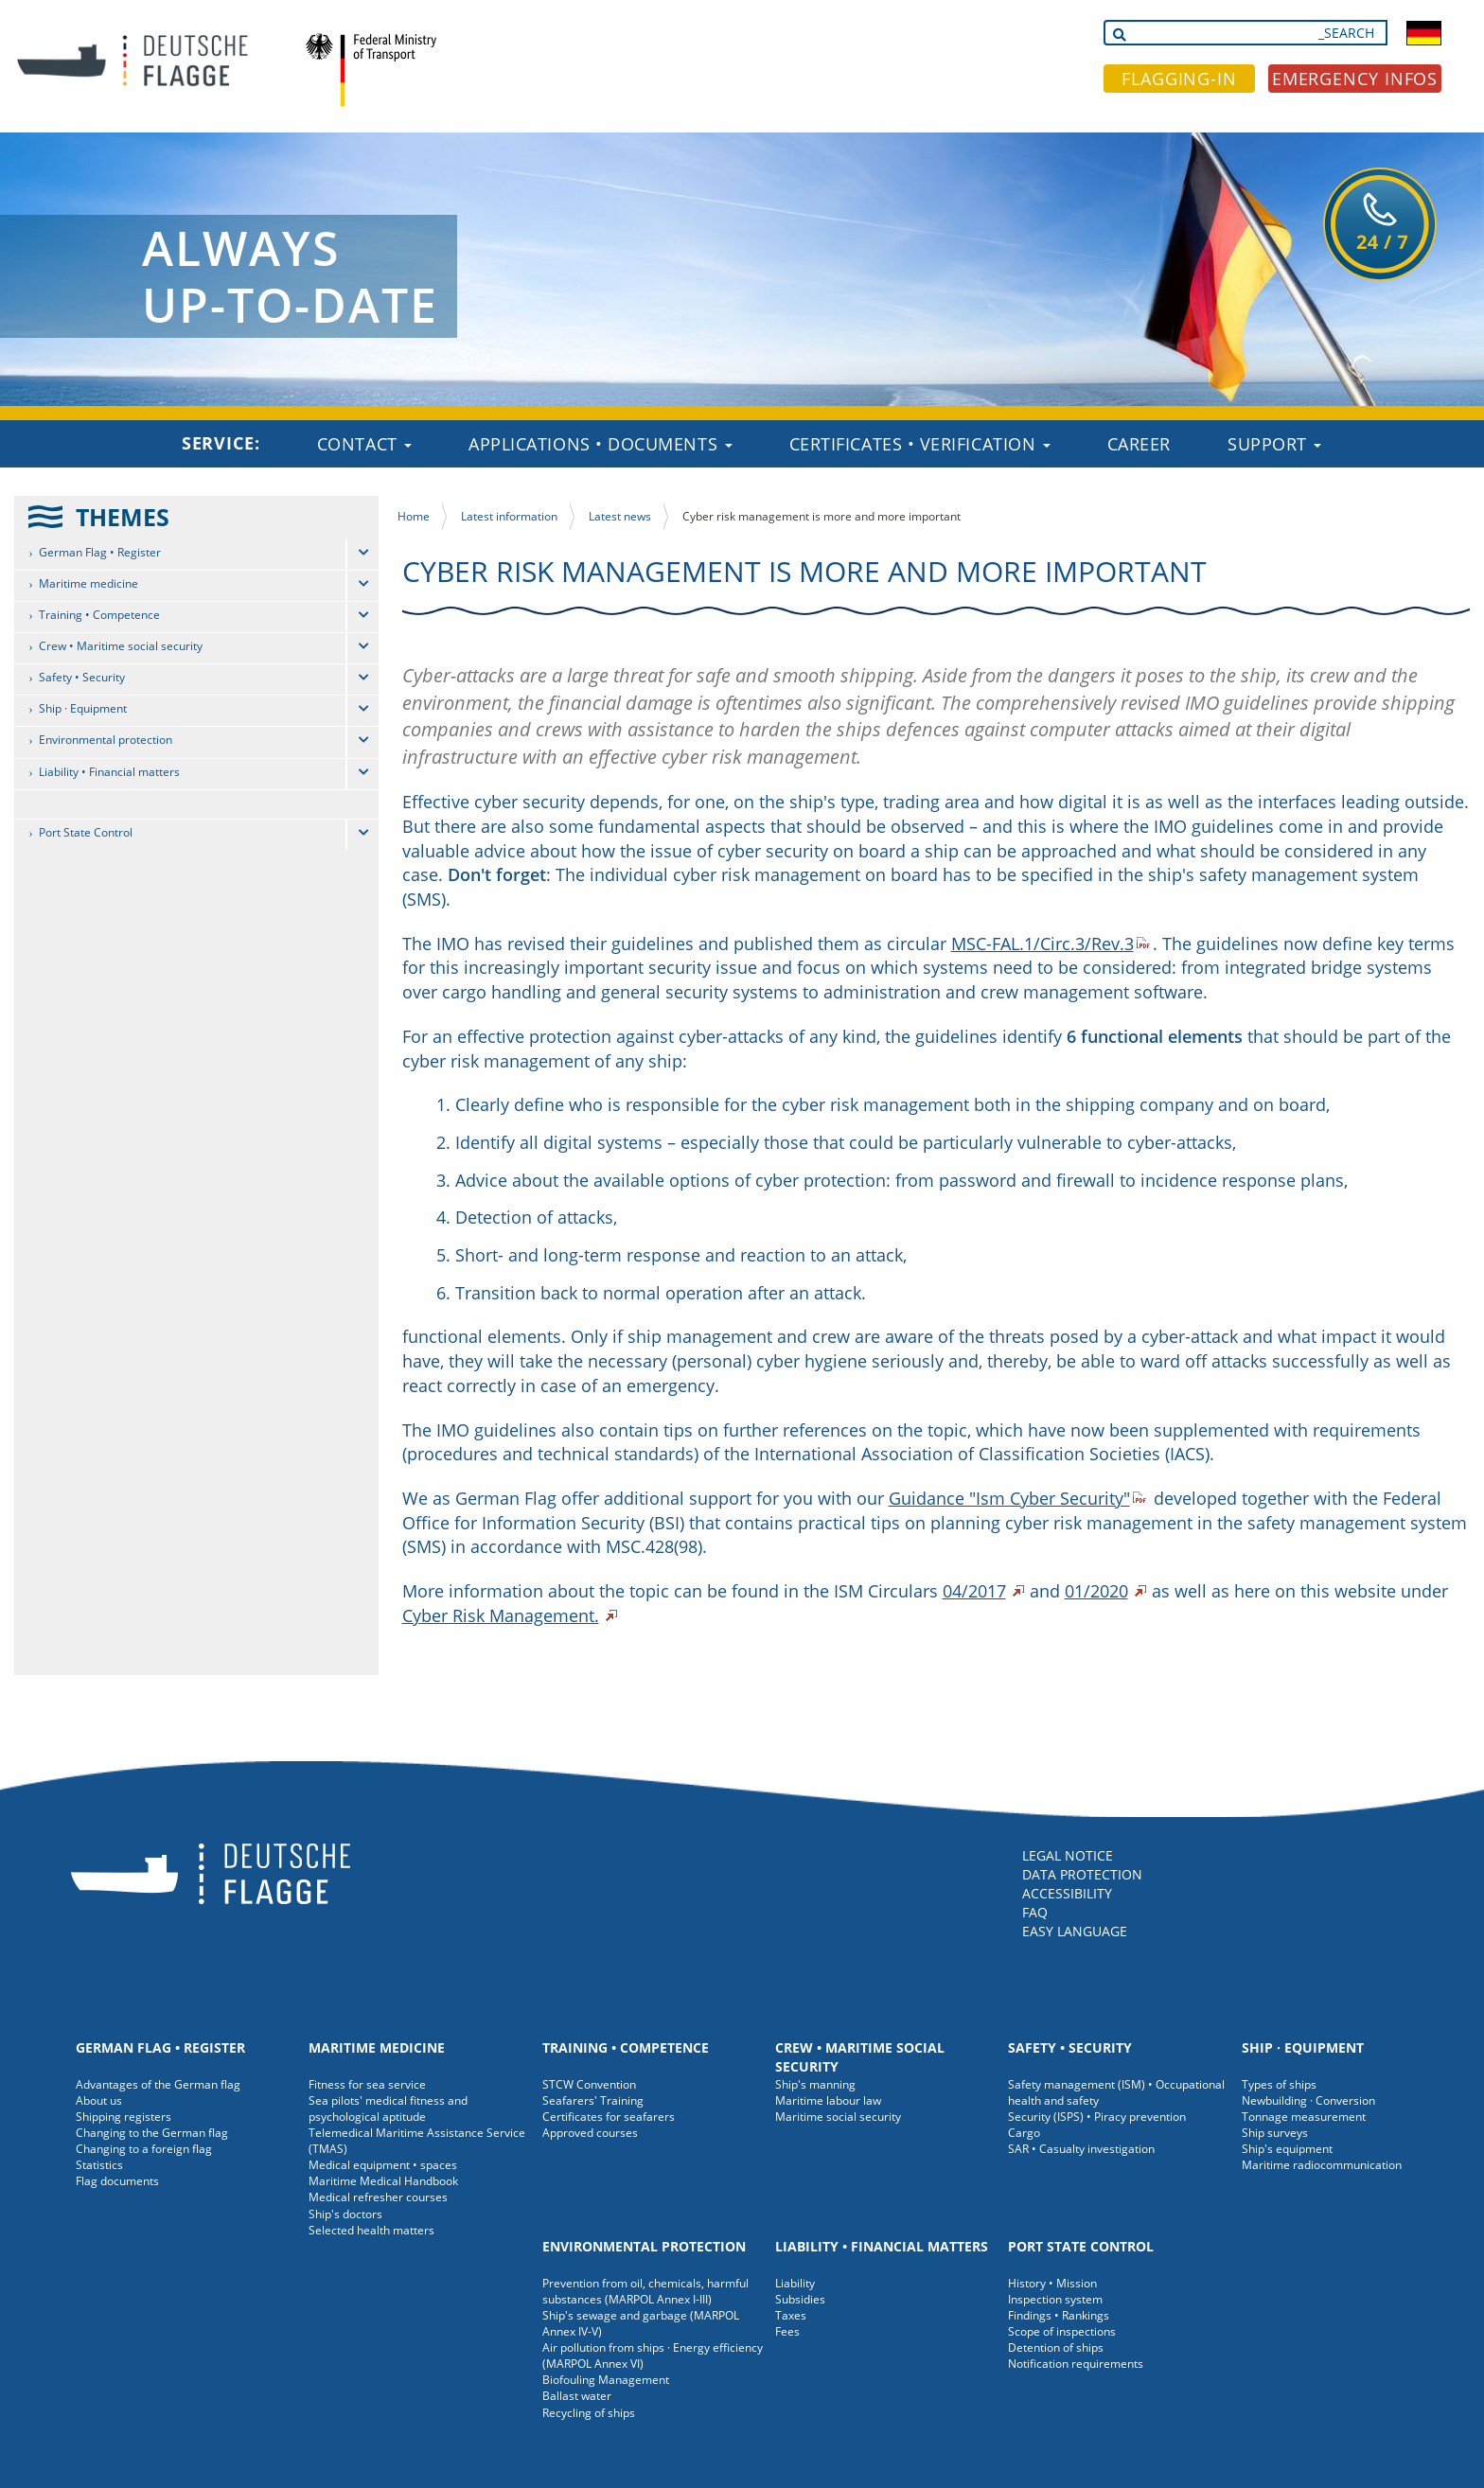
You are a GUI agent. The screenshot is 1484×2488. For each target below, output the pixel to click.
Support (1274, 443)
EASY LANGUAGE (1074, 1931)
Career (1139, 443)
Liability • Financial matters (109, 772)
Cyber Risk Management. (500, 1615)
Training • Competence (99, 615)
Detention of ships (1056, 2347)
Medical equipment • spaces (383, 2165)
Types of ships (1279, 2084)
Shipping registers (123, 2117)
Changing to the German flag (152, 2133)
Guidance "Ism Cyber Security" (1009, 1498)
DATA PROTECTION (1082, 1874)
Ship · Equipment (83, 708)
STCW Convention (589, 2084)
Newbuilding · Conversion (1308, 2100)
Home (414, 516)
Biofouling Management (605, 2380)
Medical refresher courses (378, 2197)
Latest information (509, 516)
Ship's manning (815, 2084)
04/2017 (974, 1590)
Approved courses (590, 2133)
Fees (787, 2331)
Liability (795, 2283)
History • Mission (1052, 2283)
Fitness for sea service (367, 2084)
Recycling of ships (588, 2413)
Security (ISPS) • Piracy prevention (1097, 2117)
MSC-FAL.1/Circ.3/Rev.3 (1042, 943)
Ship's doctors (345, 2214)
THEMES (122, 517)
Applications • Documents (600, 443)
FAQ (1035, 1912)
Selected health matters (371, 2230)
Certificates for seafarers (608, 2117)
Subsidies (800, 2299)
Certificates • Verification (920, 443)
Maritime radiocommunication (1322, 2165)
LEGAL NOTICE (1067, 1855)
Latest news (620, 516)
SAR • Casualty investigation (1081, 2149)
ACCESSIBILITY (1067, 1893)
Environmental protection (105, 740)
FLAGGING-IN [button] (1179, 78)
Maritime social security (838, 2117)
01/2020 (1096, 1590)
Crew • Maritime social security (121, 646)
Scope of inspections (1062, 2331)
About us (99, 2100)
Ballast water (576, 2396)
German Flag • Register (100, 552)
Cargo (1024, 2133)
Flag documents (117, 2181)
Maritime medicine (88, 583)
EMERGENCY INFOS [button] (1355, 78)
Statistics (99, 2165)
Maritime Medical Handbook (383, 2181)
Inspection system (1055, 2299)
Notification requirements (1075, 2364)
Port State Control (85, 832)
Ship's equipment (1287, 2149)
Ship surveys (1275, 2133)
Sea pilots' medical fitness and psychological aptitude (388, 2108)
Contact (364, 443)
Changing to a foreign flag (144, 2149)
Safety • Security (82, 677)
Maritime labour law (828, 2100)
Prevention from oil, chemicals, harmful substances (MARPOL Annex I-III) (645, 2291)
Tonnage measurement (1304, 2117)
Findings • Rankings (1058, 2315)
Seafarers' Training (593, 2100)
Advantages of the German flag (158, 2084)
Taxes (790, 2315)
